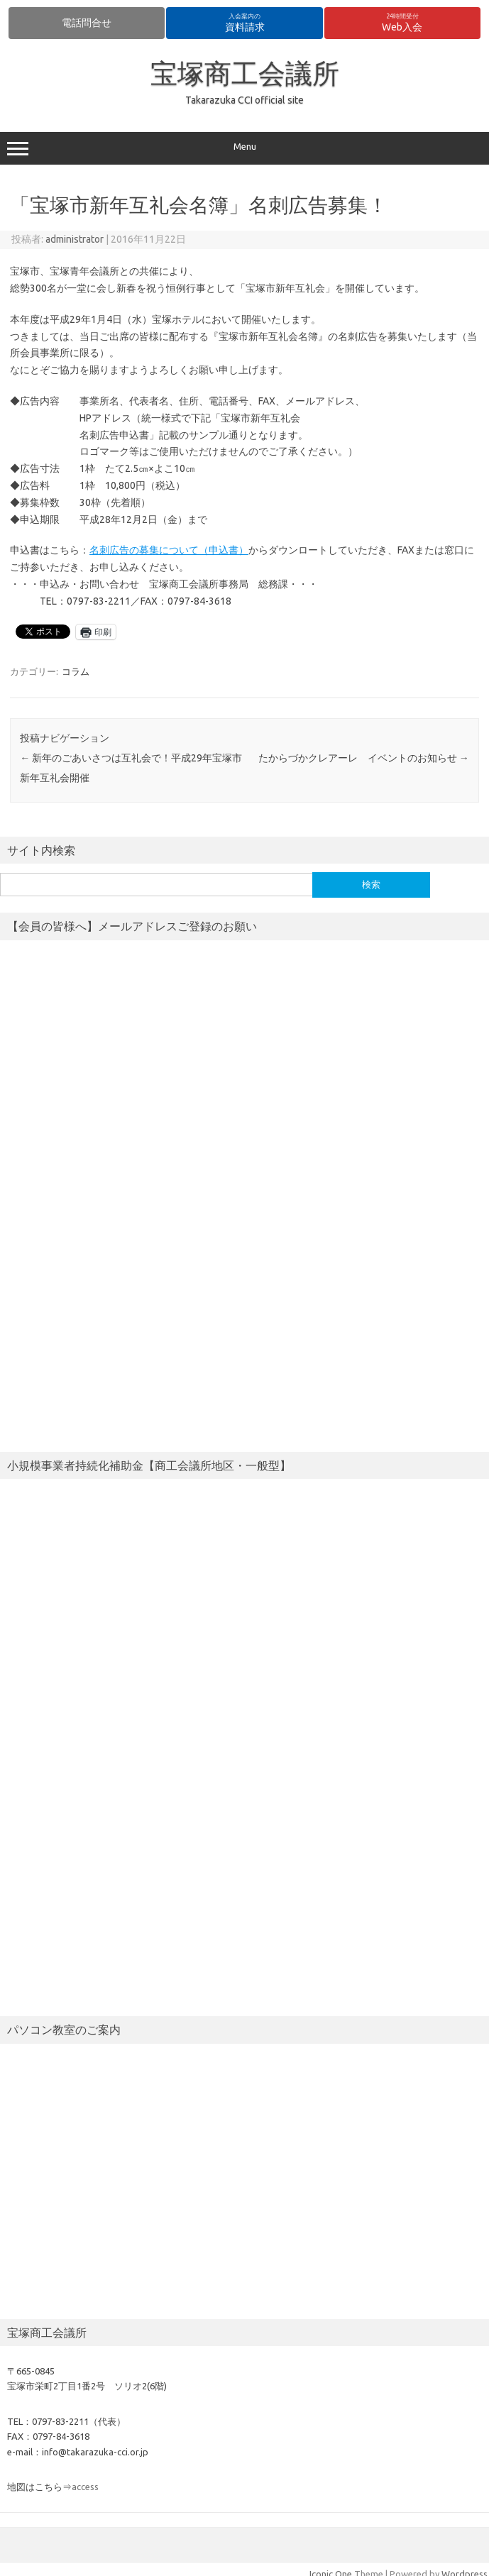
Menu (244, 148)
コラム (75, 671)
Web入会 (402, 23)
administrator (74, 239)
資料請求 (245, 23)
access (85, 2487)
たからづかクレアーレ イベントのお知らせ (363, 758)
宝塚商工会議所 (244, 73)
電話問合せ (86, 22)
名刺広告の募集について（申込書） (168, 550)
